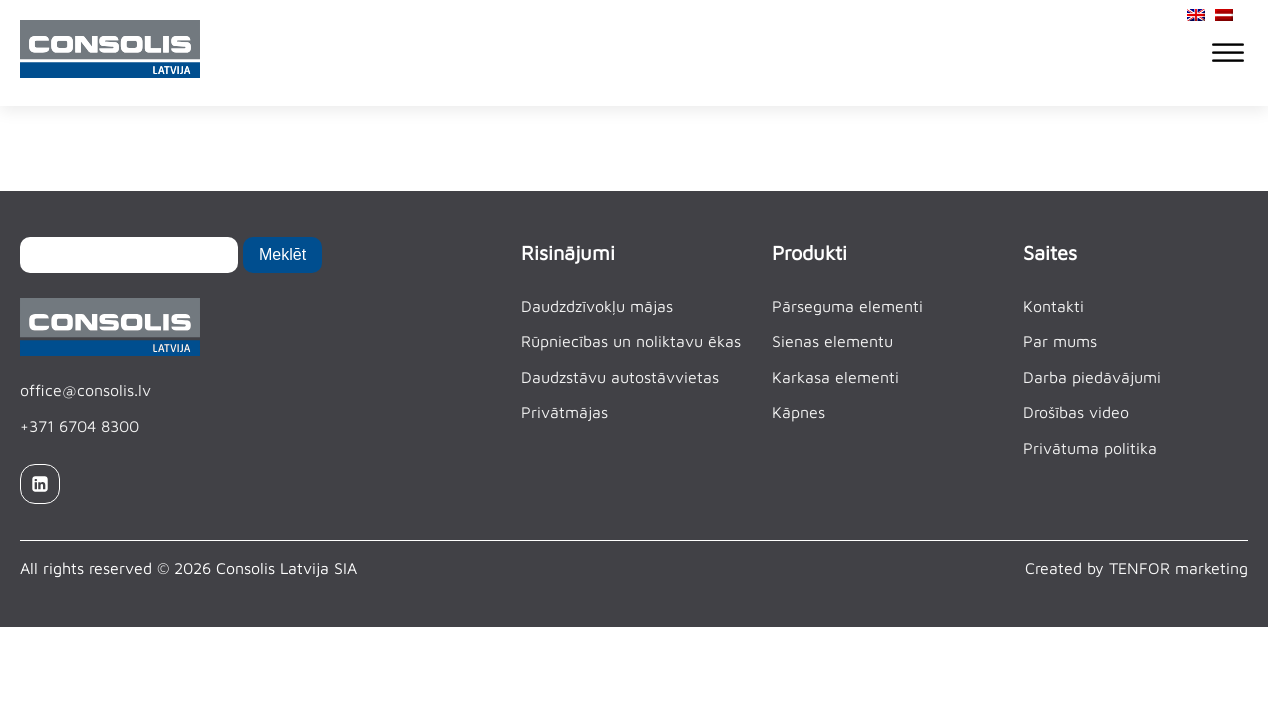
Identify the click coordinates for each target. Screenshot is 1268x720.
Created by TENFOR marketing (1136, 568)
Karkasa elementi (835, 377)
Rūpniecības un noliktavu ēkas (631, 341)
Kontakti (1053, 306)
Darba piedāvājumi (1092, 377)
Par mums (1060, 341)
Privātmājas (564, 412)
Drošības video (1076, 412)
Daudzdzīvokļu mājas (597, 306)
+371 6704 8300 (79, 426)
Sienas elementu (832, 341)
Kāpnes (798, 412)
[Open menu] (1228, 53)
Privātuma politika (1090, 448)
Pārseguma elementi (847, 306)
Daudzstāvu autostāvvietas (620, 377)
